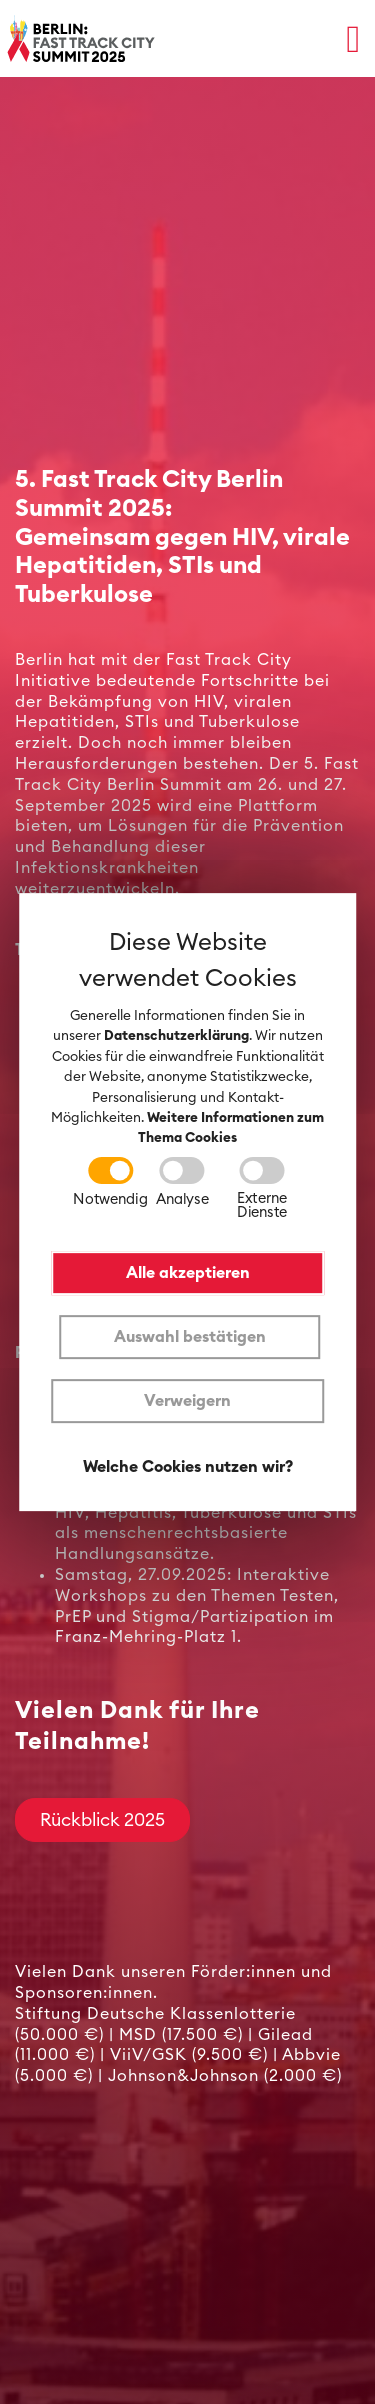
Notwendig (110, 1199)
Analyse (181, 1199)
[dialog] (188, 1202)
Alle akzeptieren (188, 1273)
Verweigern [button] (187, 1401)
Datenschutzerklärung (176, 1037)
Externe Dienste (261, 1205)
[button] (353, 38)
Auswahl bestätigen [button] (190, 1337)
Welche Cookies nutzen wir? (188, 1467)
